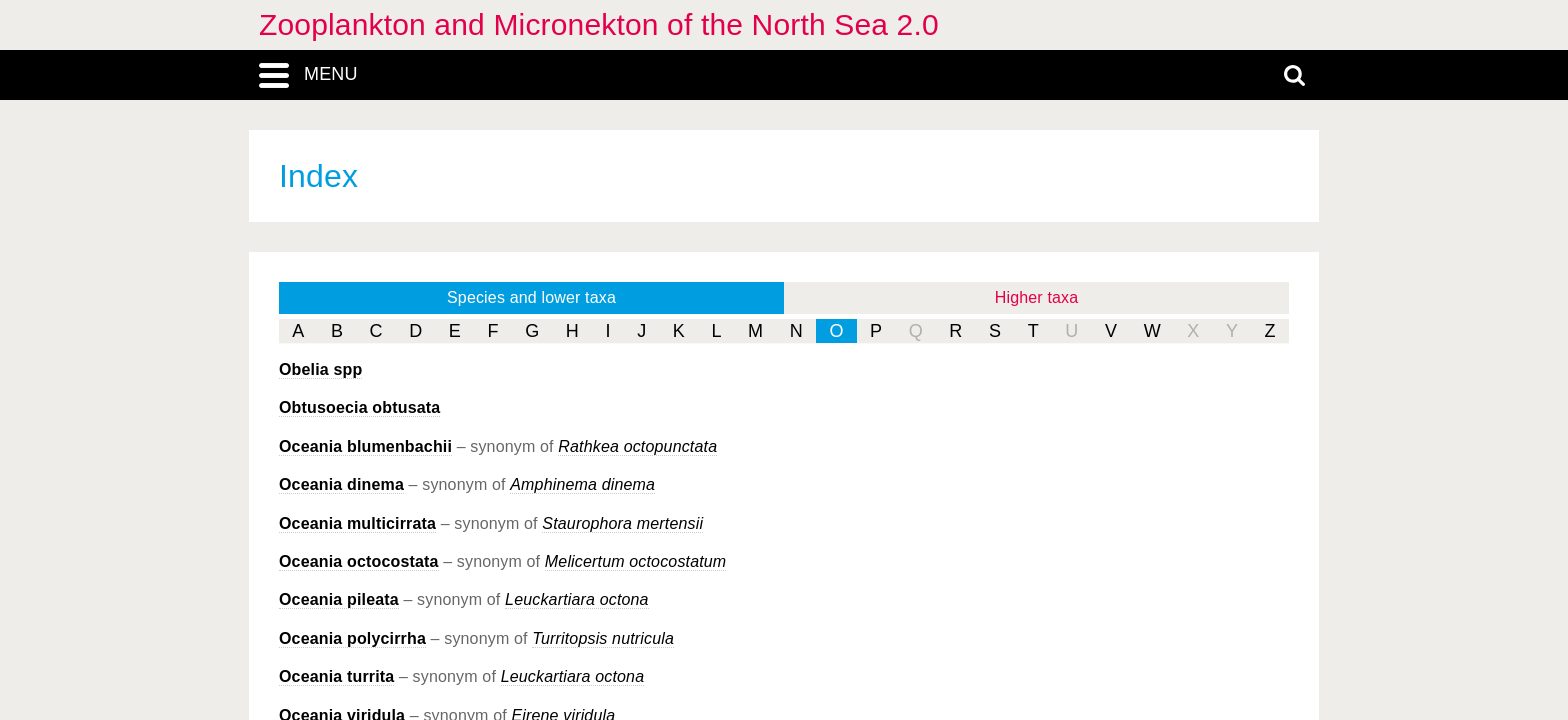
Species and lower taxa (531, 297)
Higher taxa (1037, 297)
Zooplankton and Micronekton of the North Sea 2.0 (599, 24)
